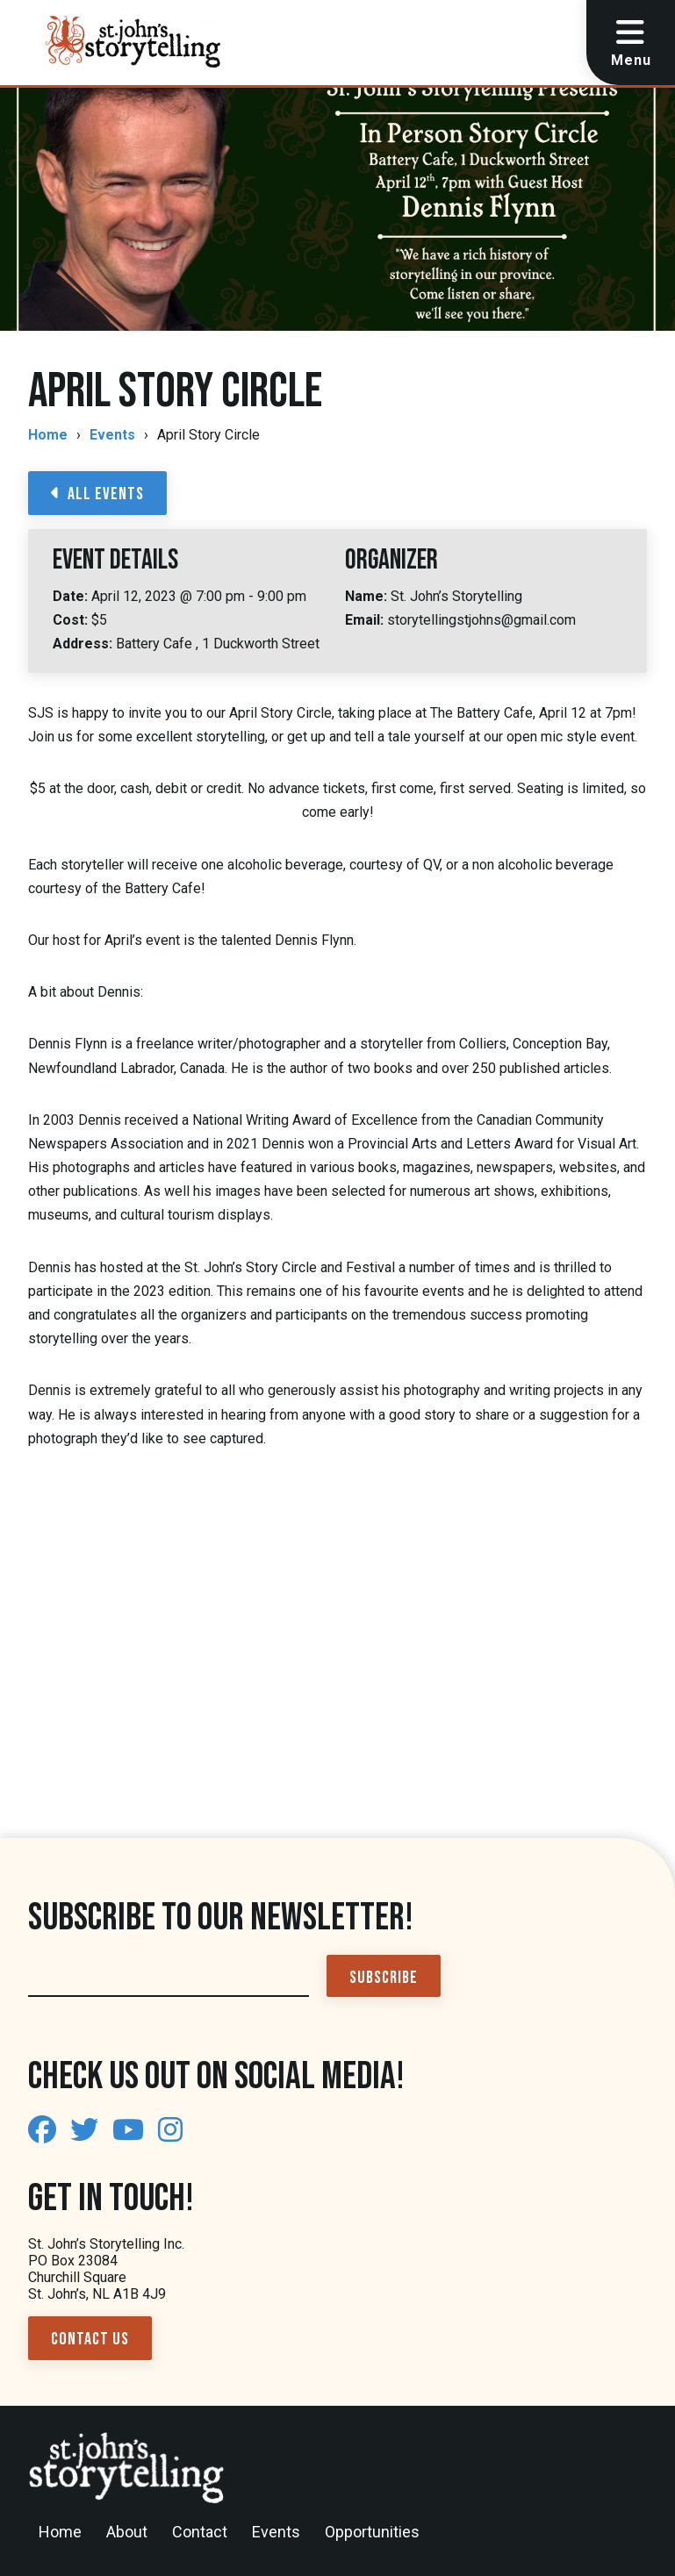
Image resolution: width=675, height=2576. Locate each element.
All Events (97, 493)
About (126, 2531)
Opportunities (372, 2531)
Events (112, 434)
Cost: (72, 620)
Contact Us (90, 2339)
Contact (199, 2531)
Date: (72, 596)
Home (48, 434)
